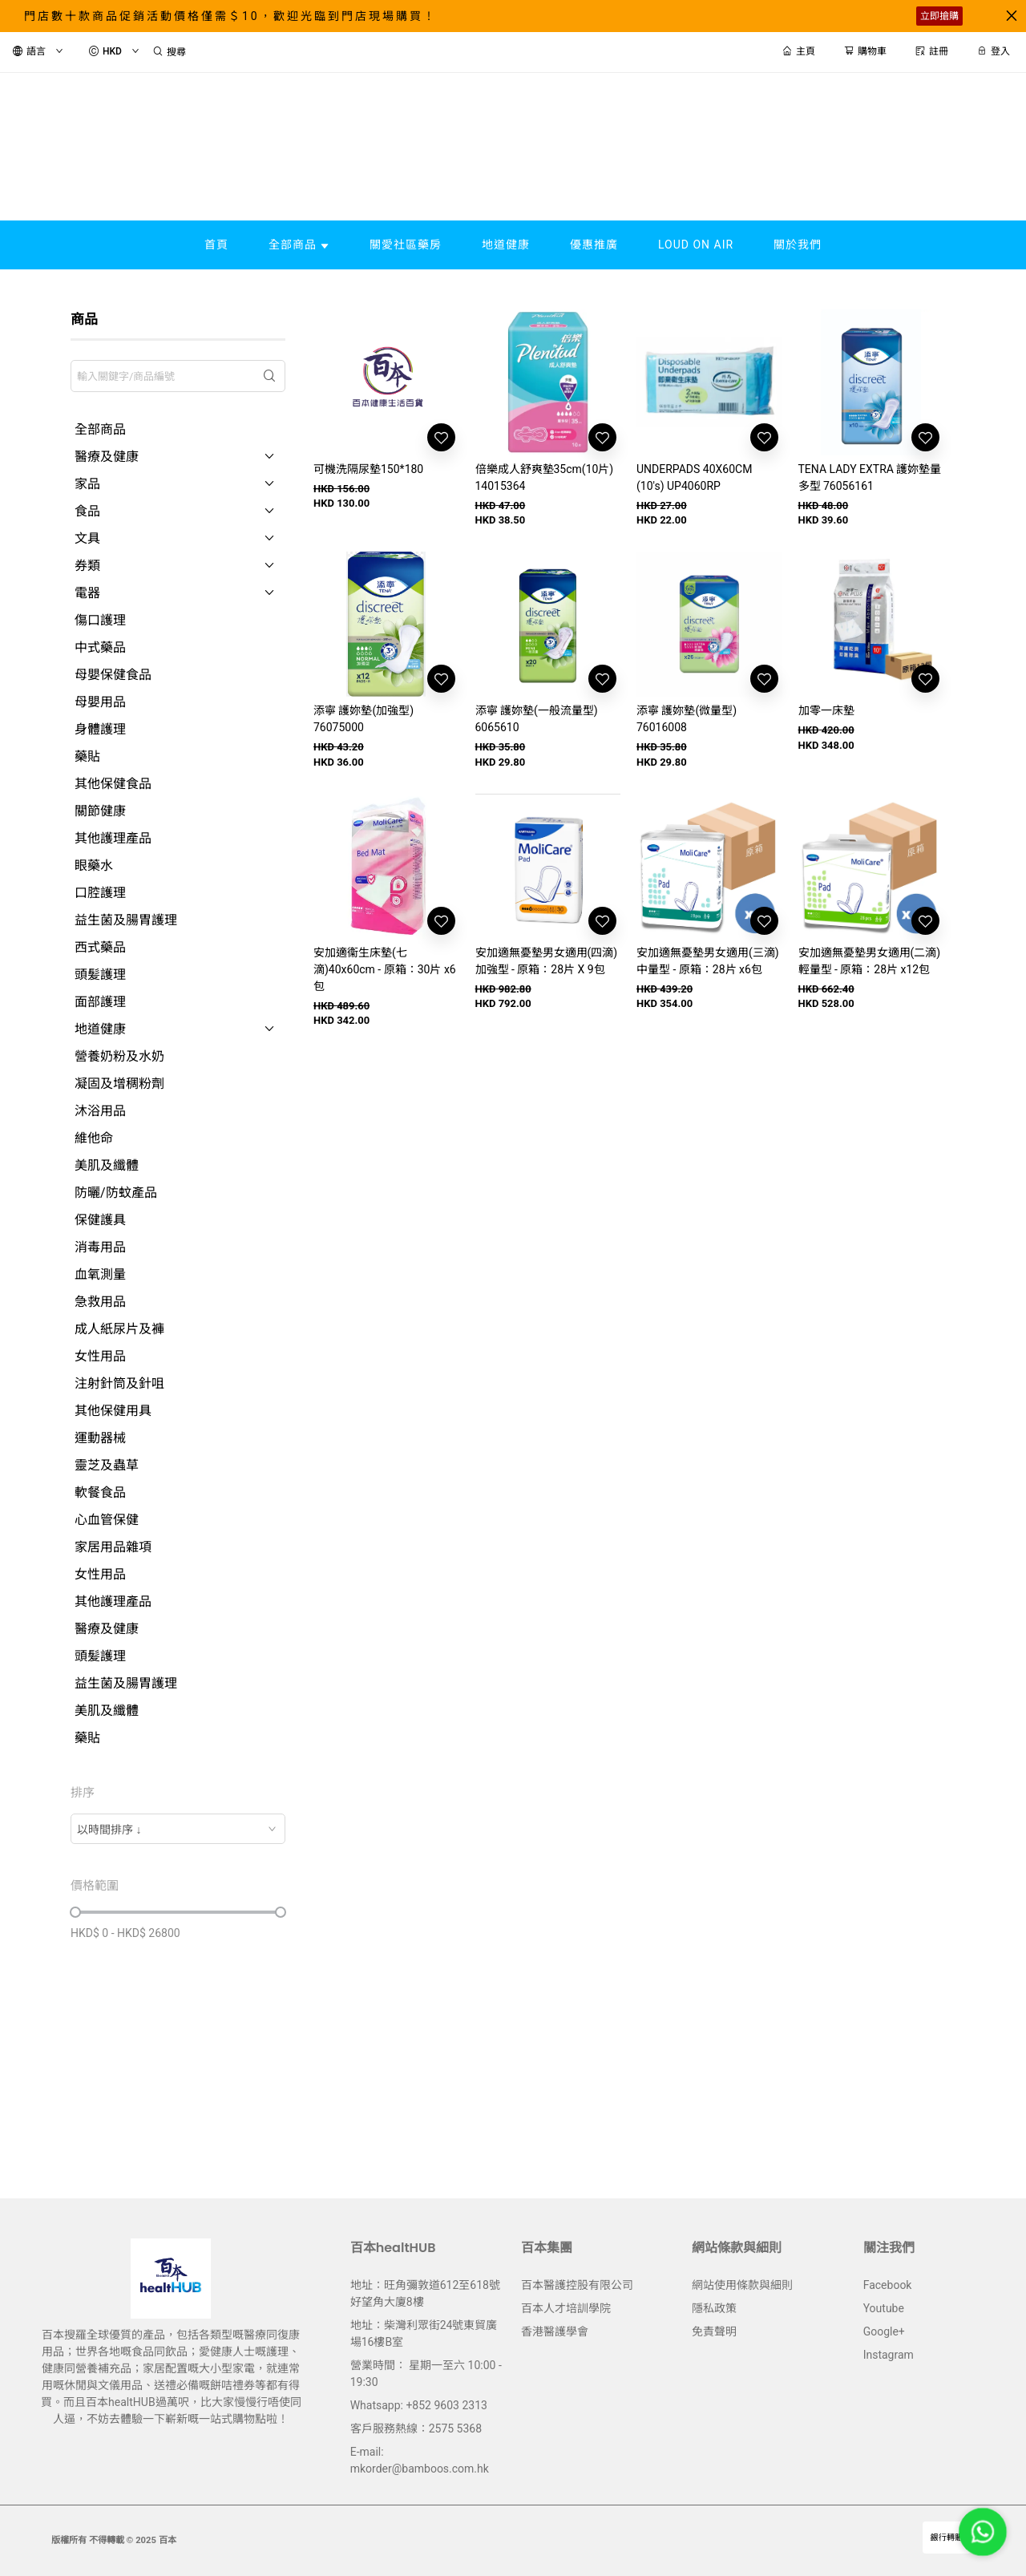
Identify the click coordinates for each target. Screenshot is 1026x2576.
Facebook (887, 2285)
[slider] (75, 1912)
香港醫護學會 (554, 2331)
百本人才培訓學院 (566, 2308)
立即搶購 (939, 16)
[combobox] (178, 1829)
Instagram (888, 2354)
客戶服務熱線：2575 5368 (416, 2428)
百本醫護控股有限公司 (577, 2285)
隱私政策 (714, 2308)
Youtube (883, 2308)
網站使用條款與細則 (742, 2285)
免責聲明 (714, 2331)
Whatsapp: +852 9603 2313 (418, 2405)
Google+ (884, 2331)
